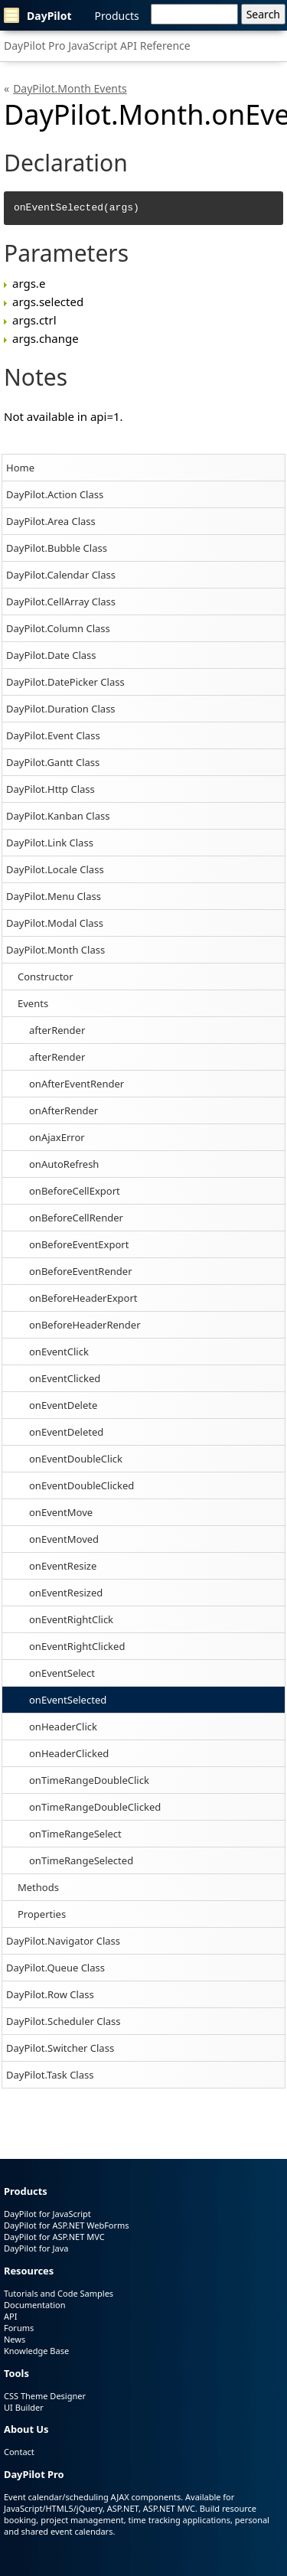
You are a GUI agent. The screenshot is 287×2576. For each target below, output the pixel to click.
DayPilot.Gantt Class (52, 762)
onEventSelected (67, 1700)
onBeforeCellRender (76, 1217)
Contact (19, 2451)
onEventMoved (64, 1539)
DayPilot (38, 15)
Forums (19, 2327)
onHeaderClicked (69, 1753)
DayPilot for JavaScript (47, 2213)
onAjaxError (57, 1137)
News (14, 2339)
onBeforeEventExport (79, 1244)
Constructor (45, 976)
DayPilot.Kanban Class (57, 816)
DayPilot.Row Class (50, 1994)
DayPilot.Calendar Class (61, 575)
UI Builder (24, 2407)
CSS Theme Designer (45, 2396)
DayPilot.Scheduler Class (63, 2021)
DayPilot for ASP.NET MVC (54, 2236)
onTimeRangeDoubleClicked (95, 1807)
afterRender (57, 1030)
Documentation (34, 2304)
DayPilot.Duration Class (61, 709)
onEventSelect (62, 1673)
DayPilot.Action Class (54, 494)
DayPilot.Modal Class (54, 923)
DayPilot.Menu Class (53, 896)
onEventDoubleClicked (81, 1485)
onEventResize (62, 1566)
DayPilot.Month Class (55, 950)
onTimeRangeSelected (81, 1860)
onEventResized (66, 1592)
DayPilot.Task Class (49, 2075)
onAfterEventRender (76, 1084)
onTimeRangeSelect (75, 1834)
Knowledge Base (36, 2350)
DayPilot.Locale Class (55, 869)
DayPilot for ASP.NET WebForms (66, 2225)
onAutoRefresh (64, 1164)
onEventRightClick (71, 1619)
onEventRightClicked (77, 1646)
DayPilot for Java (36, 2248)
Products (117, 15)
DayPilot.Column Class (58, 628)
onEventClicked (64, 1378)
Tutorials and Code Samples (58, 2293)
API (10, 2316)
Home (20, 467)
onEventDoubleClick (75, 1459)
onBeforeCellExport (74, 1191)
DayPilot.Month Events (70, 88)
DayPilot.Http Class (50, 789)
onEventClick (59, 1351)
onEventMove (61, 1512)
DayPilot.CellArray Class (61, 601)
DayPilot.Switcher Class (60, 2048)
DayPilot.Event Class (53, 735)
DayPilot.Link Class (49, 842)
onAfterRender (63, 1110)
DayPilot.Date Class (51, 655)
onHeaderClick (63, 1726)
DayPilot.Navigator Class (63, 1941)
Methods (38, 1887)
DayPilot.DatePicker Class (65, 682)
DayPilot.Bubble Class (56, 548)
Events (33, 1003)
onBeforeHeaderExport (83, 1298)
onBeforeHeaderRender (85, 1325)
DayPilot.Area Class (51, 521)
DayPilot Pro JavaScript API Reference (97, 45)
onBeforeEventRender (80, 1271)
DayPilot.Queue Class (55, 1967)
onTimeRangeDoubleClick (89, 1780)
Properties (42, 1914)
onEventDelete (63, 1405)
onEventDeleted (66, 1432)
